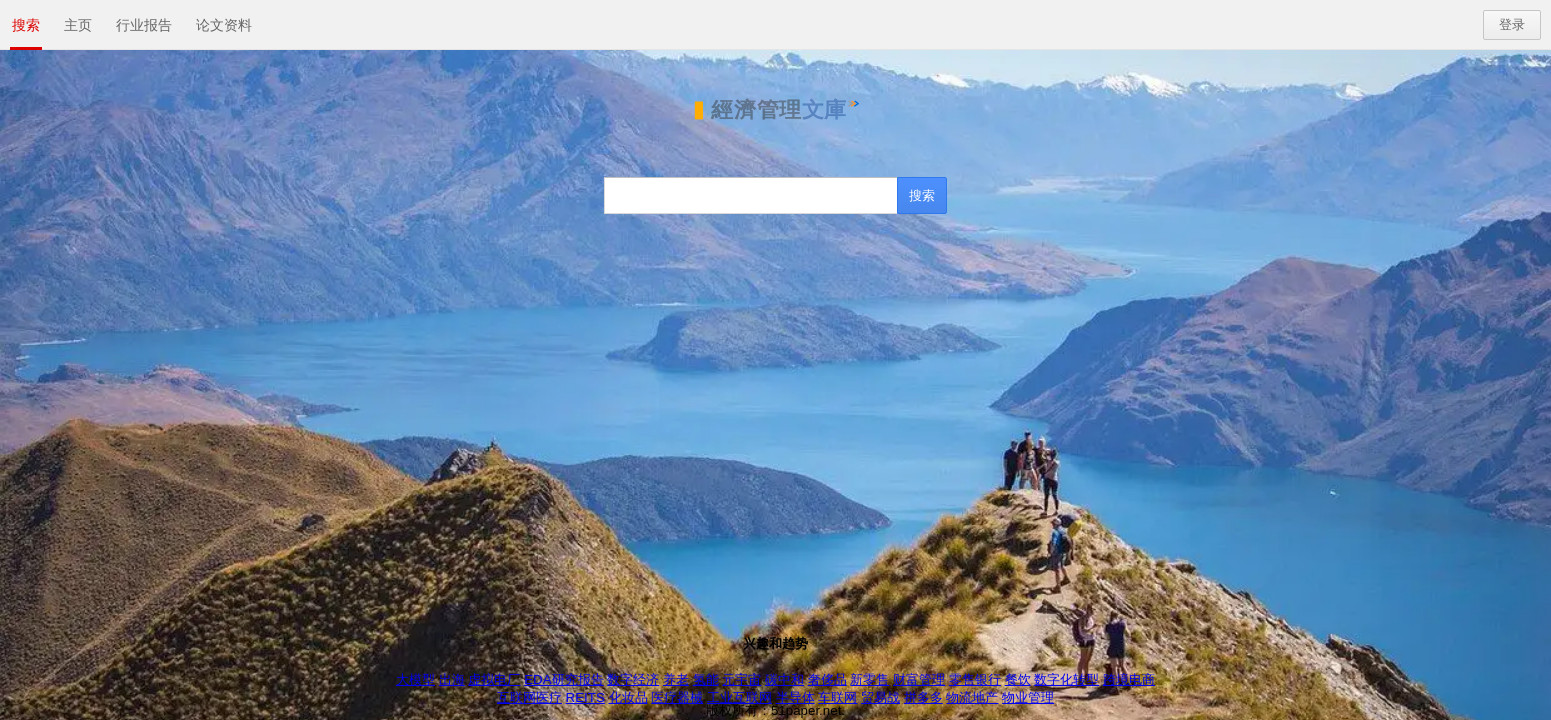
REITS (585, 697)
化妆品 (628, 697)
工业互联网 (739, 697)
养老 (676, 679)
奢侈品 (827, 679)
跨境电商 (1129, 679)
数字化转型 (1066, 679)
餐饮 (1018, 679)
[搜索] (752, 195)
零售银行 (975, 679)
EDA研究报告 (563, 679)
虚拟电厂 (494, 679)
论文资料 (224, 25)
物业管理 (1028, 697)
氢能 (706, 679)
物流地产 (972, 697)
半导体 (795, 697)
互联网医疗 (529, 697)
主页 (78, 25)
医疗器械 (677, 697)
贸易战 (880, 697)
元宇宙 (741, 679)
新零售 (869, 679)
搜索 (26, 25)
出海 (452, 679)
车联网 (837, 697)
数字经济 (633, 679)
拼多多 (923, 697)
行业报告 (144, 25)
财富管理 (919, 679)
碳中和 (784, 679)
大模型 (415, 679)
